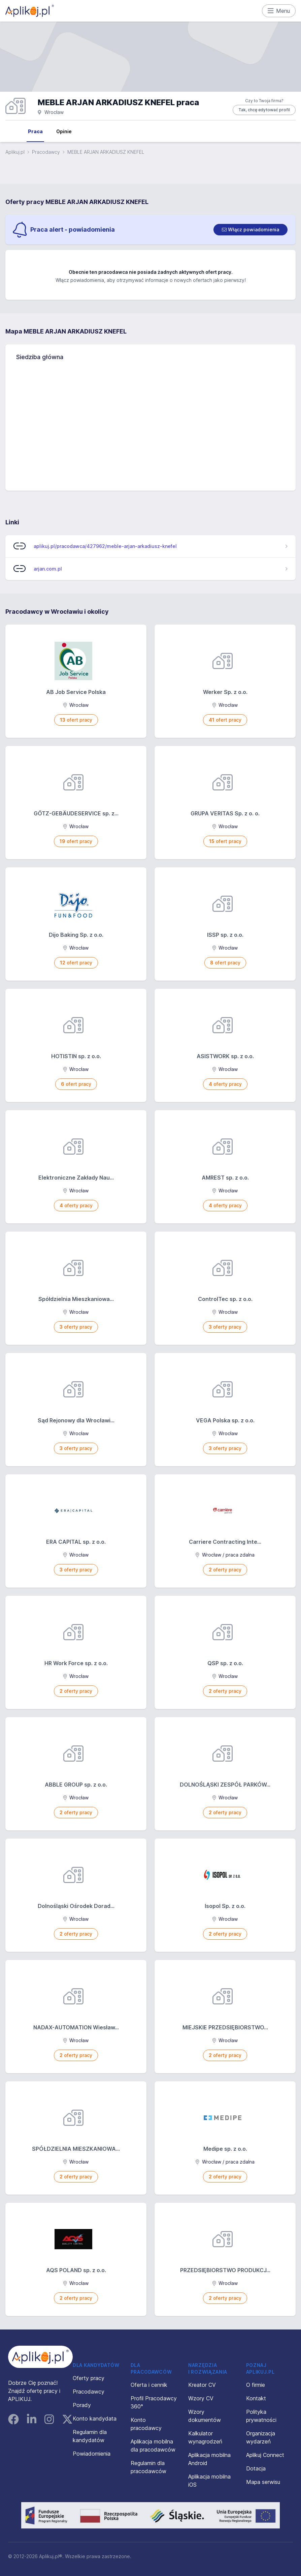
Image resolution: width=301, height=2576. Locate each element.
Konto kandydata (94, 2418)
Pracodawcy (46, 152)
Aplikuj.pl (15, 152)
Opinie (64, 131)
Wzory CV (200, 2398)
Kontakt (256, 2398)
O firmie (255, 2384)
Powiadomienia (91, 2453)
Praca (35, 131)
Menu (279, 10)
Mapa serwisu (263, 2482)
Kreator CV (202, 2384)
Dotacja (256, 2468)
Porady (82, 2405)
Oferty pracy (88, 2378)
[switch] (250, 229)
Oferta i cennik (149, 2384)
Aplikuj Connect (265, 2455)
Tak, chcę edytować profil (264, 109)
